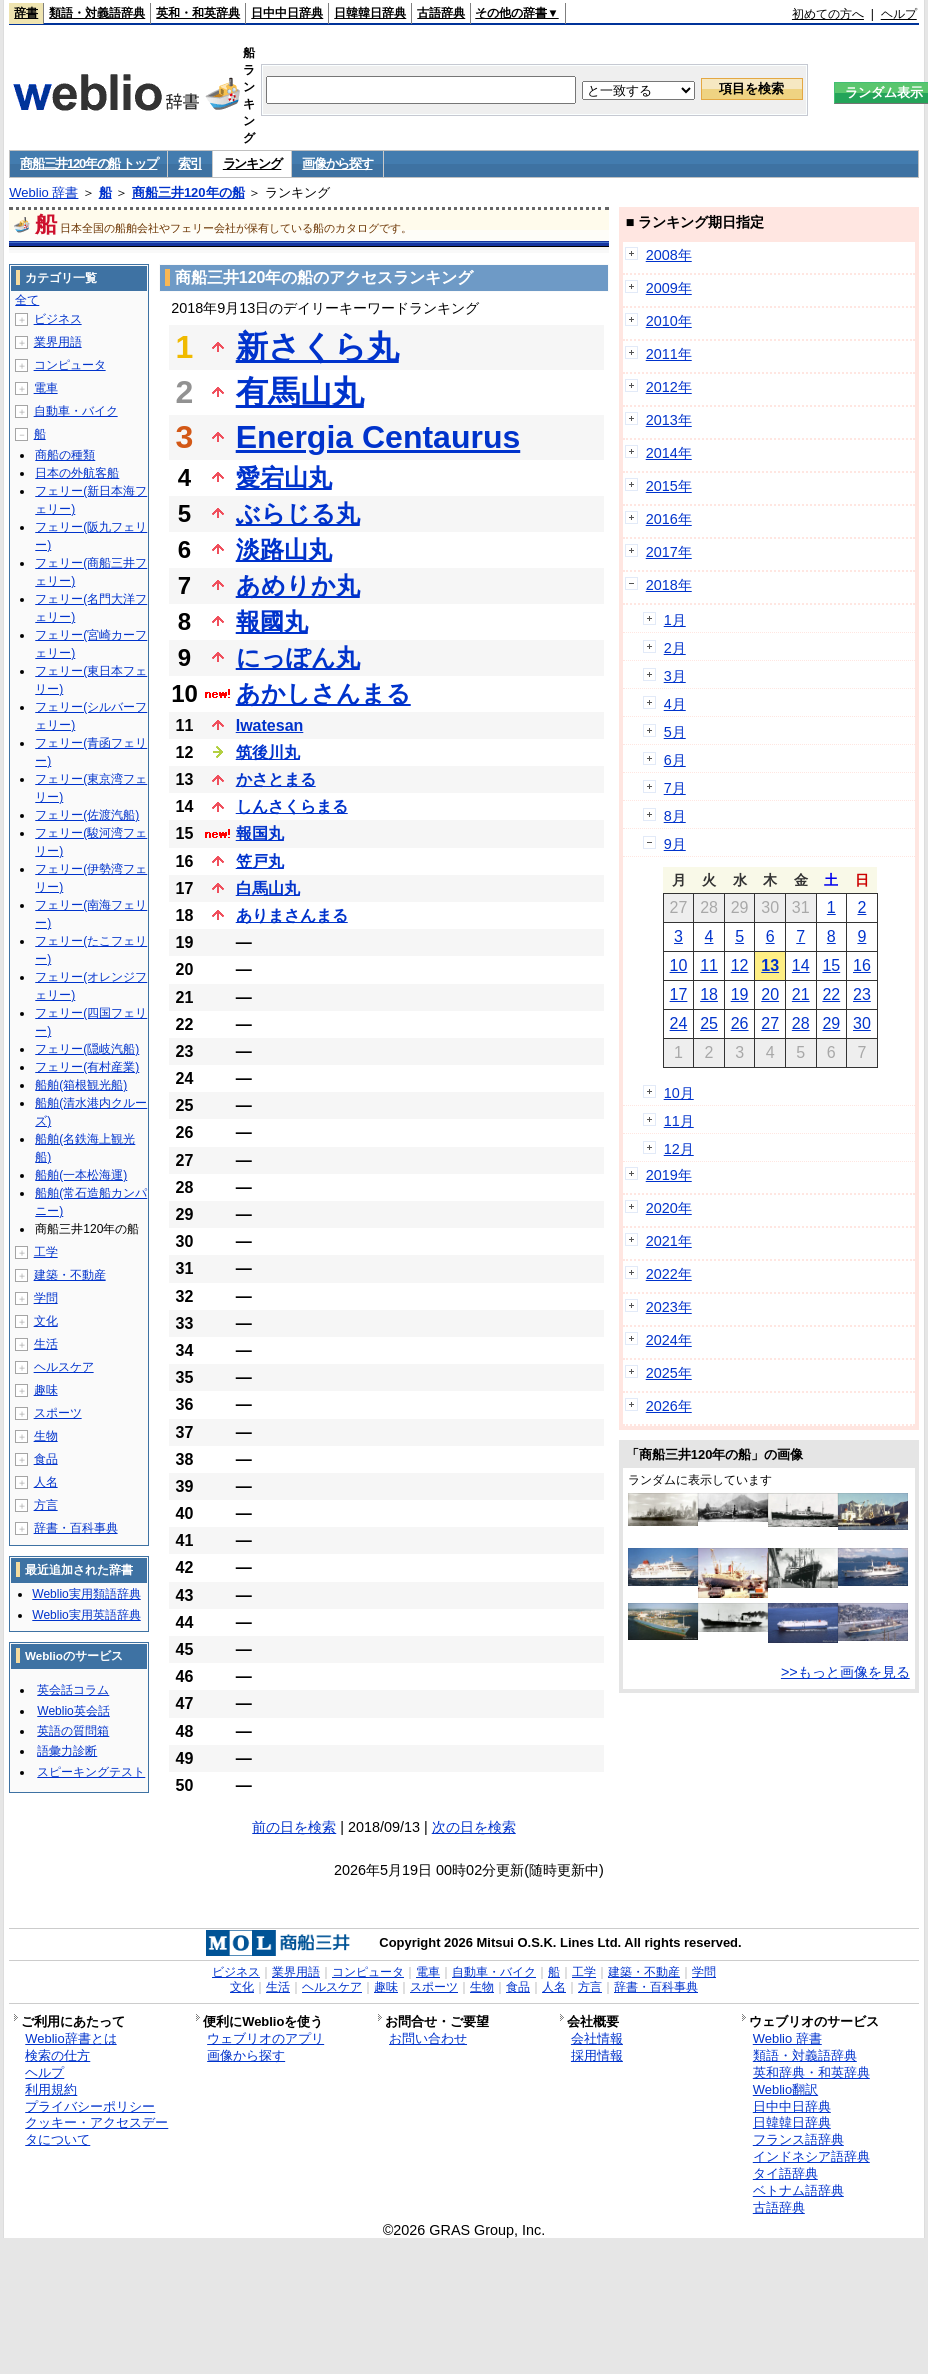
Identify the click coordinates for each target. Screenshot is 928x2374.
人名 (46, 1482)
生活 (46, 1344)
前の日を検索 (294, 1827)
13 (770, 965)
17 (679, 994)
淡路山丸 (284, 549)
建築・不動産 (70, 1275)
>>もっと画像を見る (845, 1672)
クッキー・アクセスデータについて (96, 2131)
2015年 (669, 486)
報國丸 (272, 621)
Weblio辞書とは (70, 2038)
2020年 (669, 1208)
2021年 (669, 1241)
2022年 (669, 1274)
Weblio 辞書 (43, 192)
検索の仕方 (57, 2055)
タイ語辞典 (785, 2173)
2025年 (669, 1373)
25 (709, 1023)
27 (770, 1023)
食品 (46, 1459)
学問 (46, 1298)
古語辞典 (441, 13)
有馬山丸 (300, 392)
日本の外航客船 (77, 473)
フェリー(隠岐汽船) (87, 1049)
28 (801, 1023)
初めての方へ (828, 14)
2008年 (669, 255)
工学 (46, 1252)
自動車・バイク (76, 411)
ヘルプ (899, 14)
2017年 (669, 552)
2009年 (669, 288)
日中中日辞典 (287, 13)
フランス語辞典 (798, 2139)
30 (862, 1023)
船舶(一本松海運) (81, 1175)
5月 (675, 732)
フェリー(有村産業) (87, 1067)
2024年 (669, 1340)
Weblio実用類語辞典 (86, 1594)
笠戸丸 (260, 861)
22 (831, 994)
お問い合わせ (428, 2038)
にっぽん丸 (298, 657)
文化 (46, 1321)
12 (740, 965)
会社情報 (597, 2038)
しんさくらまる (292, 806)
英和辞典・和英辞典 (811, 2072)
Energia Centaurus (378, 437)
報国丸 (260, 833)
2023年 (669, 1307)
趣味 (46, 1390)
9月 (675, 844)
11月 (679, 1121)
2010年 (669, 321)
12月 (679, 1149)
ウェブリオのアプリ (265, 2038)
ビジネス (58, 319)
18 (709, 994)
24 (679, 1023)
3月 (675, 676)
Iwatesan (270, 725)
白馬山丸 (268, 888)
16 (862, 965)
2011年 (669, 354)
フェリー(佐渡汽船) (87, 815)
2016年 (669, 519)
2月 (675, 648)
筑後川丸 (268, 752)
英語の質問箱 (73, 1731)
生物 (46, 1436)
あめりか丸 (298, 585)
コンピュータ (70, 365)
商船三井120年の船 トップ (88, 163)
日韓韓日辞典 (370, 13)
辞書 (26, 13)
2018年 (669, 585)
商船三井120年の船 (188, 192)
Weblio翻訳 (785, 2089)
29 (831, 1023)
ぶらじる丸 (298, 513)
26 (740, 1023)
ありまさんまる (292, 915)
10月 (679, 1093)
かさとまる (276, 779)
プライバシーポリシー (90, 2106)
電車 (46, 388)
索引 (189, 163)
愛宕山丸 (284, 477)
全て (27, 300)
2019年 (669, 1175)
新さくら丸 (317, 347)
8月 (675, 816)
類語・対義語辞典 (97, 13)
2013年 (669, 420)
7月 (675, 788)
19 (740, 994)
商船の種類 (65, 455)
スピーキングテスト (91, 1772)
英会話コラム (73, 1690)
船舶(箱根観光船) (81, 1085)
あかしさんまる (323, 693)
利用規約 (51, 2089)
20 (770, 994)
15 (831, 965)
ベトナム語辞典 (798, 2190)
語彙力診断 (67, 1751)
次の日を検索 (474, 1827)
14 (801, 965)
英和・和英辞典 (198, 13)
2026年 (669, 1406)
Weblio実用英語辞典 (86, 1615)
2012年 (669, 387)
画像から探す (337, 163)
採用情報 (597, 2055)
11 (709, 965)
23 (862, 994)
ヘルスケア (64, 1367)
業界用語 (58, 342)
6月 (675, 760)
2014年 (669, 453)
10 (679, 965)
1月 (675, 620)
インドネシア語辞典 (811, 2156)
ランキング (252, 163)
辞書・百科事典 (76, 1528)
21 (801, 994)
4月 (675, 704)
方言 (46, 1505)
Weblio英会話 (73, 1711)
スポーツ (58, 1413)
